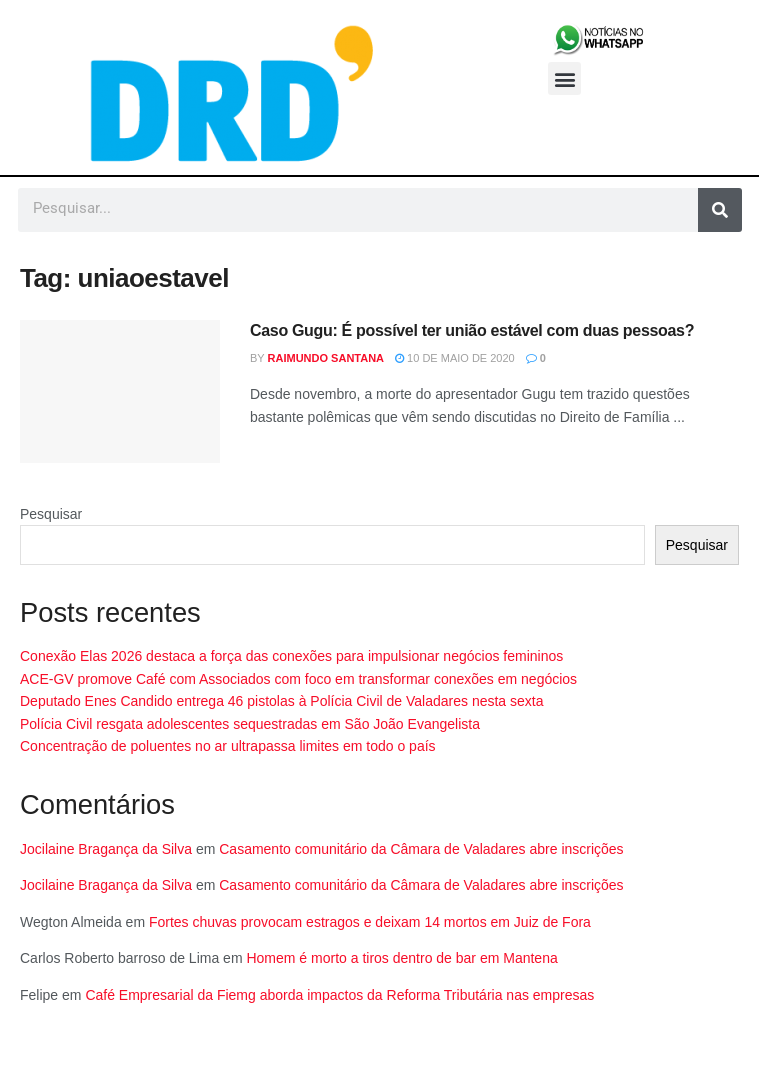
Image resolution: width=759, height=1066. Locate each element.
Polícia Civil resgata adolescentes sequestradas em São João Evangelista (250, 724)
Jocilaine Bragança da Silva (106, 849)
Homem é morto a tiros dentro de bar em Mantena (401, 958)
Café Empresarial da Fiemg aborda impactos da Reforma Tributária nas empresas (339, 995)
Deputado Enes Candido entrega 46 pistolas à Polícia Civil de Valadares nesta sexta (282, 701)
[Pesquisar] (720, 210)
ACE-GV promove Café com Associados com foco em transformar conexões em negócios (298, 679)
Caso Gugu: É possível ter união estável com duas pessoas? (472, 330)
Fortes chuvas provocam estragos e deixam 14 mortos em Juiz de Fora (370, 922)
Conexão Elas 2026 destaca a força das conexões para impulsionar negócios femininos (291, 656)
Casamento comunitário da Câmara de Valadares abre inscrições (421, 849)
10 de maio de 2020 (455, 358)
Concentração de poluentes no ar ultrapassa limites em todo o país (228, 746)
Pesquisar (51, 514)
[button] (564, 78)
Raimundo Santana (326, 358)
